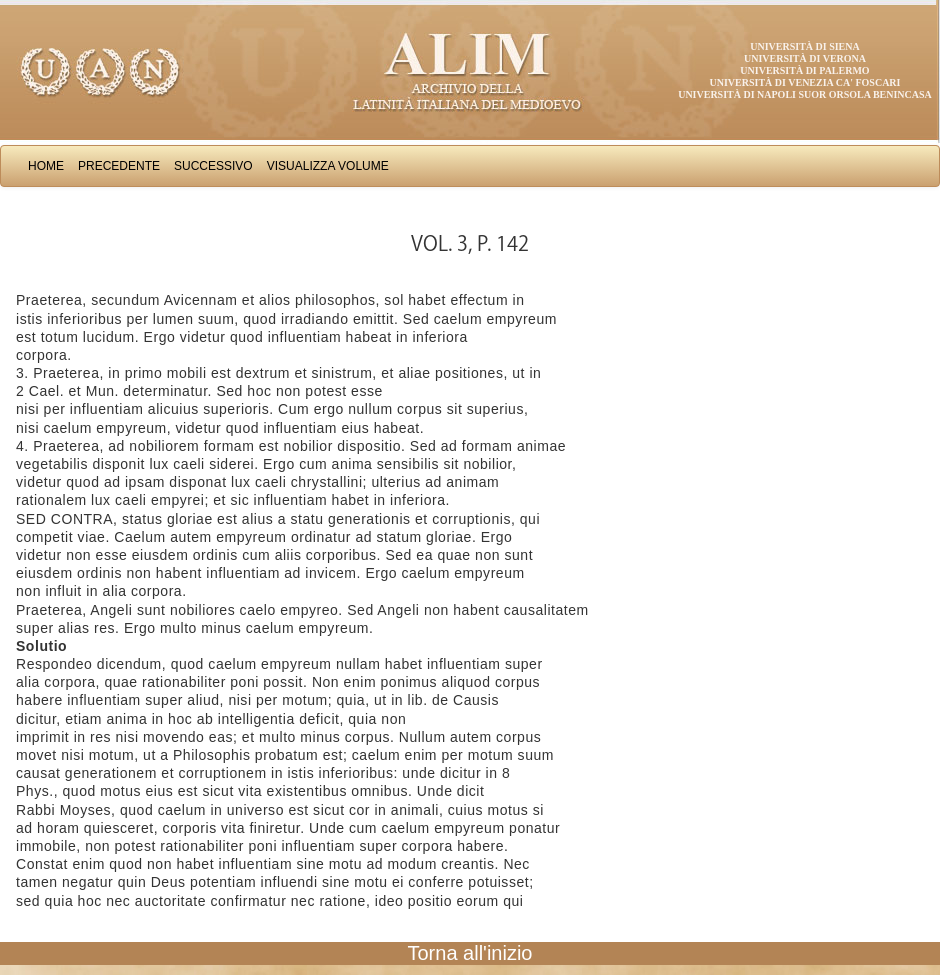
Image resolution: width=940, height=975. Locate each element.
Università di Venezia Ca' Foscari (805, 82)
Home (46, 166)
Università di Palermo (804, 70)
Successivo (213, 166)
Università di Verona (805, 58)
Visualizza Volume (328, 166)
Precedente (119, 166)
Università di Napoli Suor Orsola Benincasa (805, 94)
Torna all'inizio (470, 953)
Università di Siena (804, 46)
